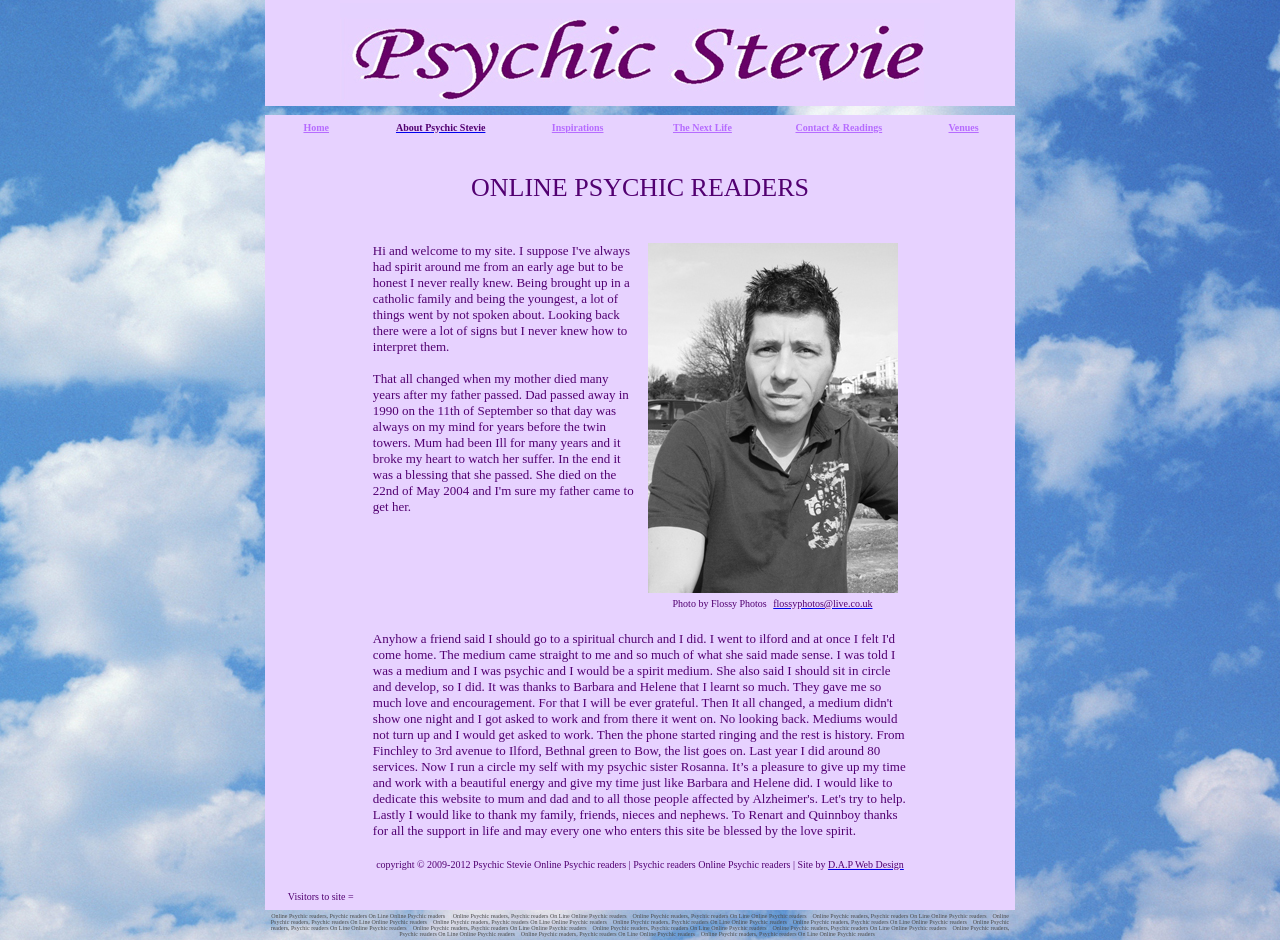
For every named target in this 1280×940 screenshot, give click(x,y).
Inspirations (578, 127)
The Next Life (702, 127)
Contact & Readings (839, 127)
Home (316, 127)
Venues (964, 127)
